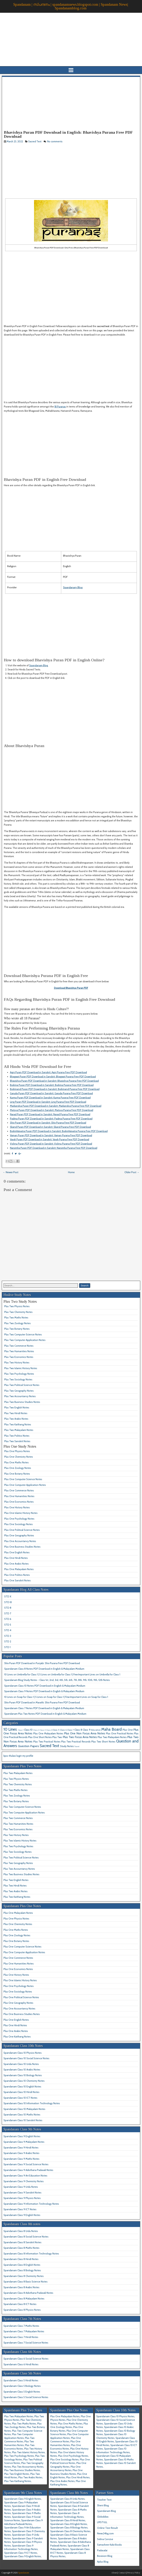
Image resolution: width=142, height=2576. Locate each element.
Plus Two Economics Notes (18, 1356)
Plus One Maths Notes (16, 1462)
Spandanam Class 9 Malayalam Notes (24, 2141)
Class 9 (86, 1729)
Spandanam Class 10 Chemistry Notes (24, 2080)
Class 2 (36, 1730)
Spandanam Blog (72, 587)
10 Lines (10, 1729)
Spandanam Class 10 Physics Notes (23, 2052)
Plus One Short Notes (40, 1737)
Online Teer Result (107, 2527)
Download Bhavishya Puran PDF (71, 987)
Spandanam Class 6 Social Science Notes (26, 2358)
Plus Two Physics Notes (17, 1306)
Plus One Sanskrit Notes (17, 1580)
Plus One (128, 1729)
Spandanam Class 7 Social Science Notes (26, 2342)
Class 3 (43, 1730)
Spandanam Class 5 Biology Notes (22, 2385)
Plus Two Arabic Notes (16, 1418)
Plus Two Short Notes (103, 1741)
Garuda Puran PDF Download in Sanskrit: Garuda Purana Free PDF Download (51, 1093)
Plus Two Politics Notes (16, 1435)
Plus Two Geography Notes (19, 1390)
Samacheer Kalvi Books (109, 2544)
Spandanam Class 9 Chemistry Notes (24, 2181)
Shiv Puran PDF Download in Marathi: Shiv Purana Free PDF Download (42, 1702)
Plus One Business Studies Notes (22, 1546)
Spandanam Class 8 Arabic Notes (21, 2287)
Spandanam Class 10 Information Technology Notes (32, 2103)
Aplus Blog (102, 2561)
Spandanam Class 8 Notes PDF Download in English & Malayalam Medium (44, 1668)
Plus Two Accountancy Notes (20, 1396)
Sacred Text (34, 141)
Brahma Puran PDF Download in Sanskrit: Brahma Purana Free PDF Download (52, 1085)
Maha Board (111, 1729)
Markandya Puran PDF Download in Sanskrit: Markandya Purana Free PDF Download (55, 1105)
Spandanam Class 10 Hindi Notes (21, 2092)
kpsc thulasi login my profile (18, 1755)
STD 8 (7, 1607)
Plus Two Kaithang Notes (17, 1424)
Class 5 (56, 1730)
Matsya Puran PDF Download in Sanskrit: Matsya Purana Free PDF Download (51, 1110)
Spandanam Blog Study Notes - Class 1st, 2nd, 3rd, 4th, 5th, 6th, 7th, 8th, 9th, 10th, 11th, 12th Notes (57, 1679)
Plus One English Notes (17, 1552)
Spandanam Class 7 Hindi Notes (21, 2337)
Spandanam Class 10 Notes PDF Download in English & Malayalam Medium (44, 1685)
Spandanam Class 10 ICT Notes (20, 2097)
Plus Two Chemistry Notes (18, 1311)
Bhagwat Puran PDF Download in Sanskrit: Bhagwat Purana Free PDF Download (53, 1076)
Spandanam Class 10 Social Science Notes (26, 2058)
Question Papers (28, 1746)
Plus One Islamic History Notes (21, 1512)
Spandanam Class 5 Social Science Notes (26, 2397)
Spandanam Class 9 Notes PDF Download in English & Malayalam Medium (44, 1691)
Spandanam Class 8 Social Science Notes (26, 2236)
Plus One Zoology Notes (17, 1467)
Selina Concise (105, 2539)
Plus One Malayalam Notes (19, 1569)
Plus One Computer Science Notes (23, 1479)
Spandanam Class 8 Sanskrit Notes (22, 2242)
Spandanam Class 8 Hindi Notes (21, 2259)
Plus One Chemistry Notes (18, 1456)
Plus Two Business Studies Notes (22, 1401)
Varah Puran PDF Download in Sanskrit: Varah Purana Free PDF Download (49, 1139)
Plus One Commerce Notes (19, 1490)
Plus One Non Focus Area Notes (84, 1733)
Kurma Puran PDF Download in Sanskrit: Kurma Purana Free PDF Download (50, 1097)
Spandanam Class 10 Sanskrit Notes (23, 2120)
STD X (7, 1596)
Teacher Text (104, 2499)
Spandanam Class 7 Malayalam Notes (24, 2331)
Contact (122, 2572)
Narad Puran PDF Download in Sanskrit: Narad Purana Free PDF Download (50, 1114)
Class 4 (49, 1730)
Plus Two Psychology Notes (19, 1373)
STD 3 (7, 1635)
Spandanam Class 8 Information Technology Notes (31, 2253)
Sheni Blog (103, 2505)
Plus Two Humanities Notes (19, 1351)
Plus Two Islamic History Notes (20, 1368)
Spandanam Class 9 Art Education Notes (25, 2175)
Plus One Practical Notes (119, 1733)
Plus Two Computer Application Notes (24, 1340)
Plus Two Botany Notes (17, 1328)
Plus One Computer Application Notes (25, 1484)
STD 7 (7, 1613)
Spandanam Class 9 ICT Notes (20, 2209)
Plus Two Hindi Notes (15, 1413)
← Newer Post (10, 1172)
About (114, 2572)
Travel (76, 1746)
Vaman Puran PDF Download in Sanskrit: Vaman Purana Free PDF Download (51, 1135)
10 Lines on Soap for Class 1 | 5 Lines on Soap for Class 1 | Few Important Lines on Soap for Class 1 (56, 1696)
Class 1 (20, 1730)
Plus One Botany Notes (17, 1473)
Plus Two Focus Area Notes (80, 1737)
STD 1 (7, 1647)
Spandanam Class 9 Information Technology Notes (31, 2203)
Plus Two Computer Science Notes (23, 1334)
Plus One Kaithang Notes (17, 2036)
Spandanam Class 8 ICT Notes (20, 2304)
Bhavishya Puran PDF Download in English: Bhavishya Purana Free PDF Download (68, 134)
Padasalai (102, 2550)
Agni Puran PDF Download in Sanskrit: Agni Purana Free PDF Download (48, 1072)
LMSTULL (102, 2522)
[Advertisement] (71, 38)
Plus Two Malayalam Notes (18, 1429)
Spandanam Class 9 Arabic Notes (21, 2153)
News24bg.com (105, 2533)
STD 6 (7, 1618)
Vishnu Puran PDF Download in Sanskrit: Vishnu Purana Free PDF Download (51, 1143)
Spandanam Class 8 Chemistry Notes (24, 2276)
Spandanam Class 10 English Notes (22, 2086)
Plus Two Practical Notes (46, 1741)
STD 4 (7, 1630)
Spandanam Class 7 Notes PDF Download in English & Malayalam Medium (44, 1708)
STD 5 (7, 1624)
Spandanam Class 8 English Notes (22, 2264)
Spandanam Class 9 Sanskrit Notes (22, 2192)
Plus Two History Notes (16, 1362)
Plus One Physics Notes (17, 1451)
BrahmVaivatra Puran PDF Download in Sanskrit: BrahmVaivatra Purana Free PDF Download (59, 1131)
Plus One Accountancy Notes (20, 1541)
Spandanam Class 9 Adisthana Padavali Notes (28, 2170)
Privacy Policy (133, 2572)
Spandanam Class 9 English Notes (22, 2136)
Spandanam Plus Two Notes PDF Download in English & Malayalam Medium (45, 1713)
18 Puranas (60, 406)
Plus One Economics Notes (19, 1501)
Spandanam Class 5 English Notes (22, 2391)
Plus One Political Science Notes (22, 1529)
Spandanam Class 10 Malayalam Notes (24, 2109)
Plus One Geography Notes (19, 1535)
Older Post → (131, 1172)
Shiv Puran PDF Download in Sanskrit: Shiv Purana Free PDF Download (48, 1122)
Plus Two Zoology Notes (17, 1323)
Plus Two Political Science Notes (21, 1385)
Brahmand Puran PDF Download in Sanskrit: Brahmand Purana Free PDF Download (54, 1089)
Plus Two (57, 1737)
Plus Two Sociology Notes (18, 1379)
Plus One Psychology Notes (19, 1518)
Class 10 (28, 1729)
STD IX (8, 1602)
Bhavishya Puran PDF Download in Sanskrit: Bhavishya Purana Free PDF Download (54, 1080)
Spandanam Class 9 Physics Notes (22, 2198)
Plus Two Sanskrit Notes (17, 1441)
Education (96, 1730)
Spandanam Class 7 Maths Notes (21, 2325)
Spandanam (23, 2572)
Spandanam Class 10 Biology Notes (23, 2075)
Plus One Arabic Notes (16, 1563)
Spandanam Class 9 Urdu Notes (21, 2186)
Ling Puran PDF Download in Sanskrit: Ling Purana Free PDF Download (48, 1101)
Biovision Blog (104, 2555)
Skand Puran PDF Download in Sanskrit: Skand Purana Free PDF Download (50, 1126)
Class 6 (63, 1730)
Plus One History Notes (17, 1507)
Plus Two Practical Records (76, 1741)
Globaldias (103, 2516)
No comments (55, 141)
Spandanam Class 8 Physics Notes (22, 2309)
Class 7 (70, 1730)
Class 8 (78, 1729)
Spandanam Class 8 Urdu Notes (21, 2231)
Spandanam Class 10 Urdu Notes (21, 2064)
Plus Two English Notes (16, 1407)
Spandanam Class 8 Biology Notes (22, 2270)
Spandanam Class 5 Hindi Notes (21, 2380)
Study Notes (67, 1746)
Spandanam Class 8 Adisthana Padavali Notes (28, 2292)
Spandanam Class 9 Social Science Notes (26, 2164)
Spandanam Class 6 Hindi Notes (21, 2364)
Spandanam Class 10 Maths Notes (22, 2114)
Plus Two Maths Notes (16, 1317)
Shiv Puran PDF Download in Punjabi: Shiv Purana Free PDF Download (42, 1663)
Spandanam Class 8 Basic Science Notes (26, 2281)
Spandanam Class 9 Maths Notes (21, 2158)
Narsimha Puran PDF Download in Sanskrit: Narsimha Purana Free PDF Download (53, 1147)
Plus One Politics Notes (17, 1574)
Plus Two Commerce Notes (18, 1345)
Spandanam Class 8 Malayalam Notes (24, 2298)
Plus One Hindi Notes (16, 1557)
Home (71, 1172)
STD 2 (7, 1641)
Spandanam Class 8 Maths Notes (21, 2247)
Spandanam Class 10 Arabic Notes (22, 2069)
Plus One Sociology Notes (18, 1524)
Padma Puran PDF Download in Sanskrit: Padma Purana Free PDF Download (51, 1118)
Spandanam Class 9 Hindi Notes (21, 2147)
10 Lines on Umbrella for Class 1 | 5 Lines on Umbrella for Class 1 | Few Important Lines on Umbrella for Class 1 (62, 1674)
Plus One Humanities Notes (19, 1496)
